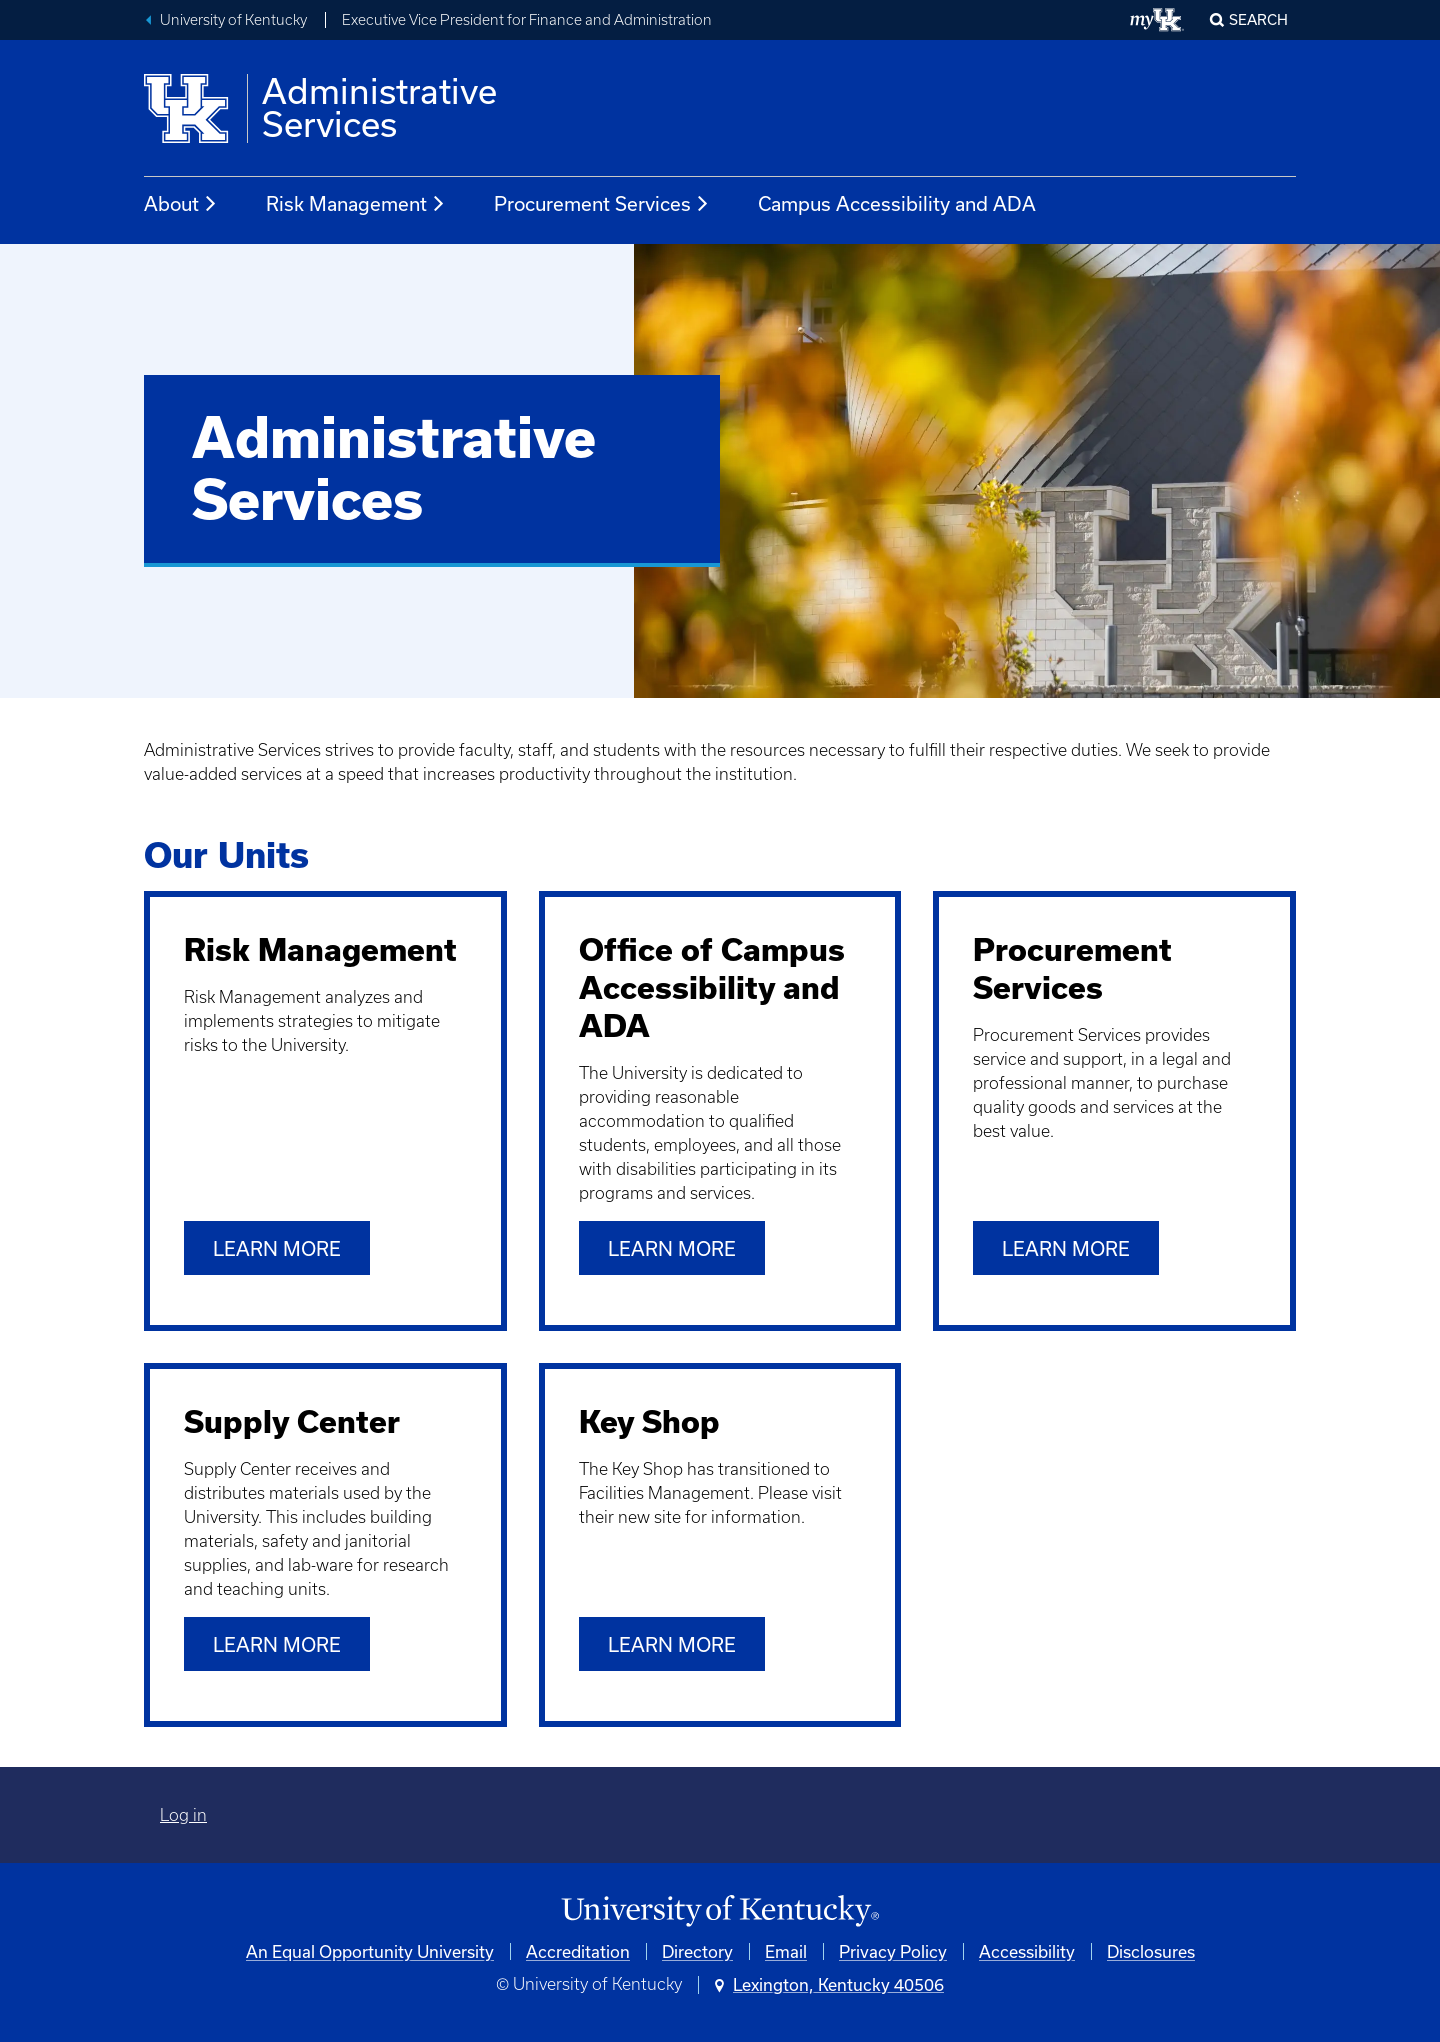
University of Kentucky (233, 20)
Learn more (277, 1248)
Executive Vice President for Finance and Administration (527, 20)
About (181, 204)
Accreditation (578, 1951)
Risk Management (356, 204)
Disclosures (1151, 1951)
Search (1258, 19)
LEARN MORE (672, 1644)
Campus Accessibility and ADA (897, 203)
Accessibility (1027, 1951)
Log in (183, 1815)
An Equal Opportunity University (370, 1951)
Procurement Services (602, 204)
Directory (697, 1951)
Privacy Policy (893, 1951)
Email (786, 1951)
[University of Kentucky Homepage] (720, 1911)
